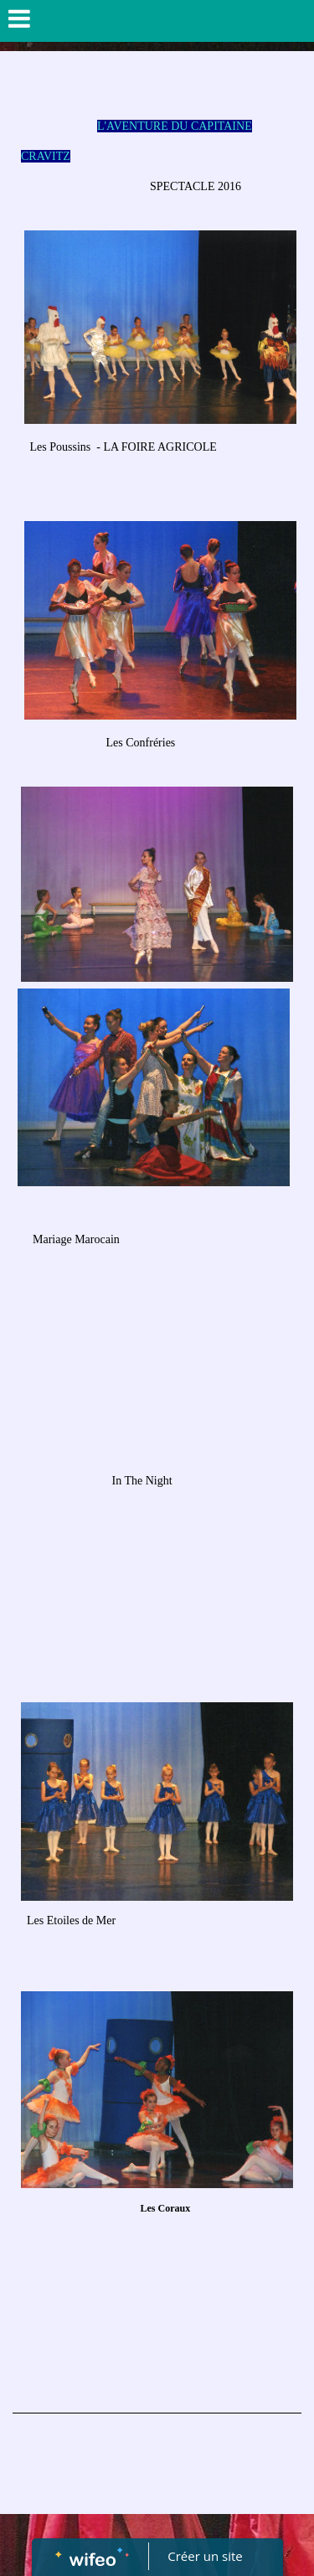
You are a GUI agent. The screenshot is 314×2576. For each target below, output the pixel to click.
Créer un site (204, 2556)
